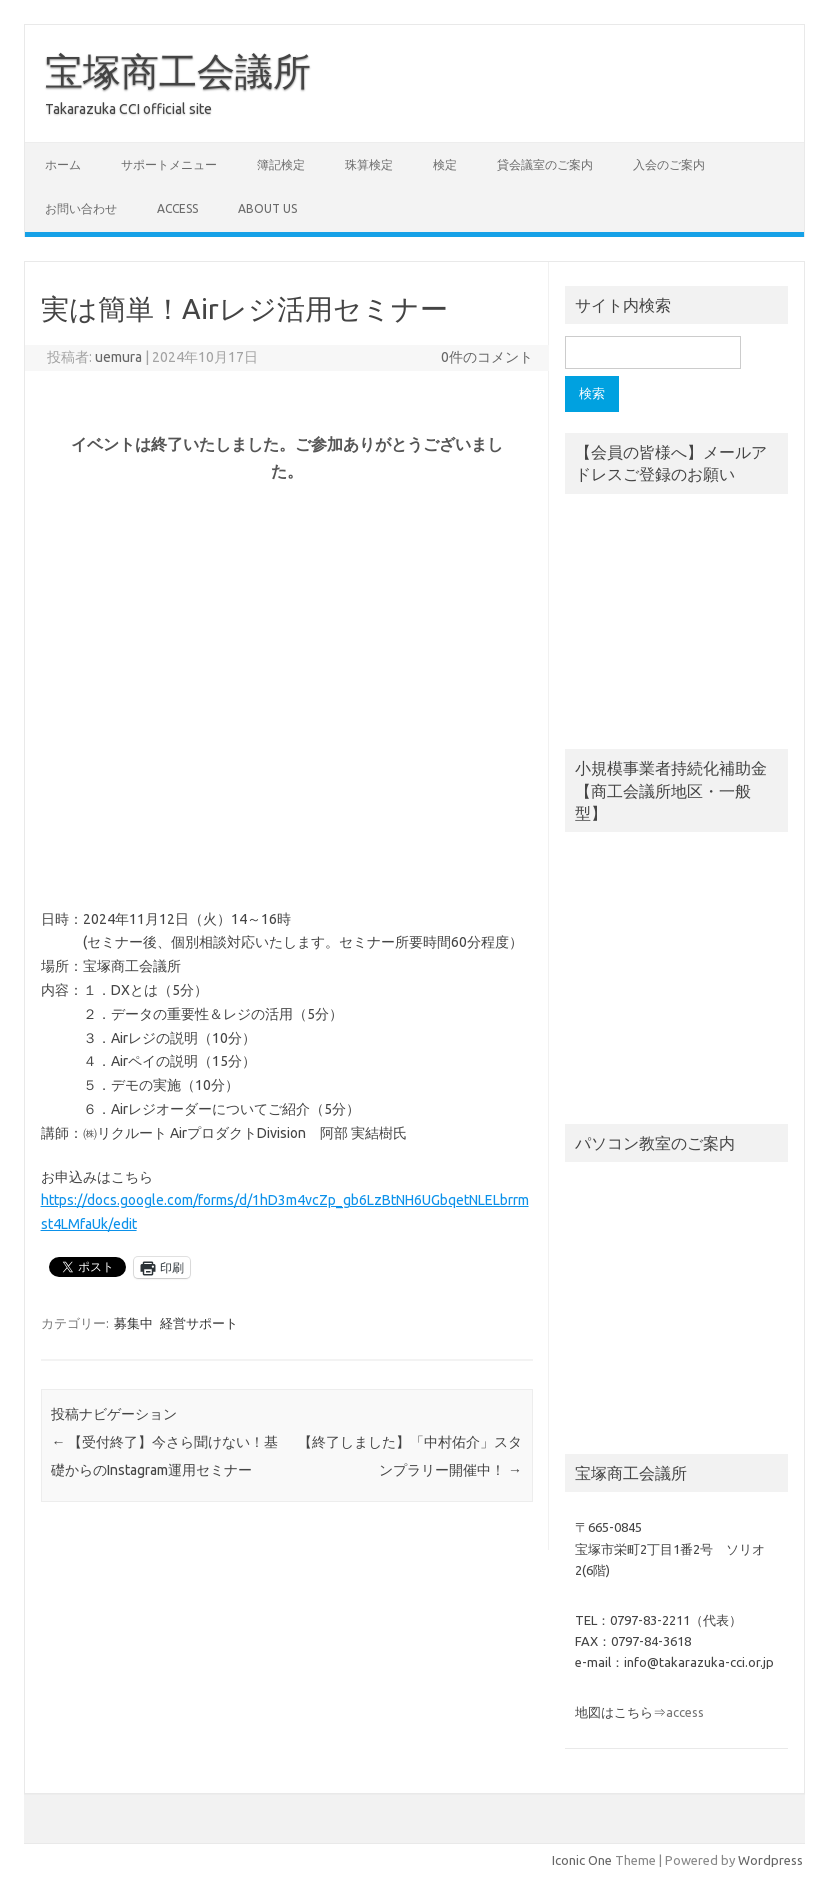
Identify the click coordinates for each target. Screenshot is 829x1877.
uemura (118, 357)
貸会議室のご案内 (545, 164)
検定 (445, 164)
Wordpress (770, 1860)
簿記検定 (281, 164)
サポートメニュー (169, 164)
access (177, 208)
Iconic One (582, 1860)
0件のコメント (487, 357)
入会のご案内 (669, 164)
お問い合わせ (81, 208)
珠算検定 (369, 164)
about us (267, 208)
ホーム (63, 164)
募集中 (133, 1323)
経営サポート (199, 1323)
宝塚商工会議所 (178, 71)
